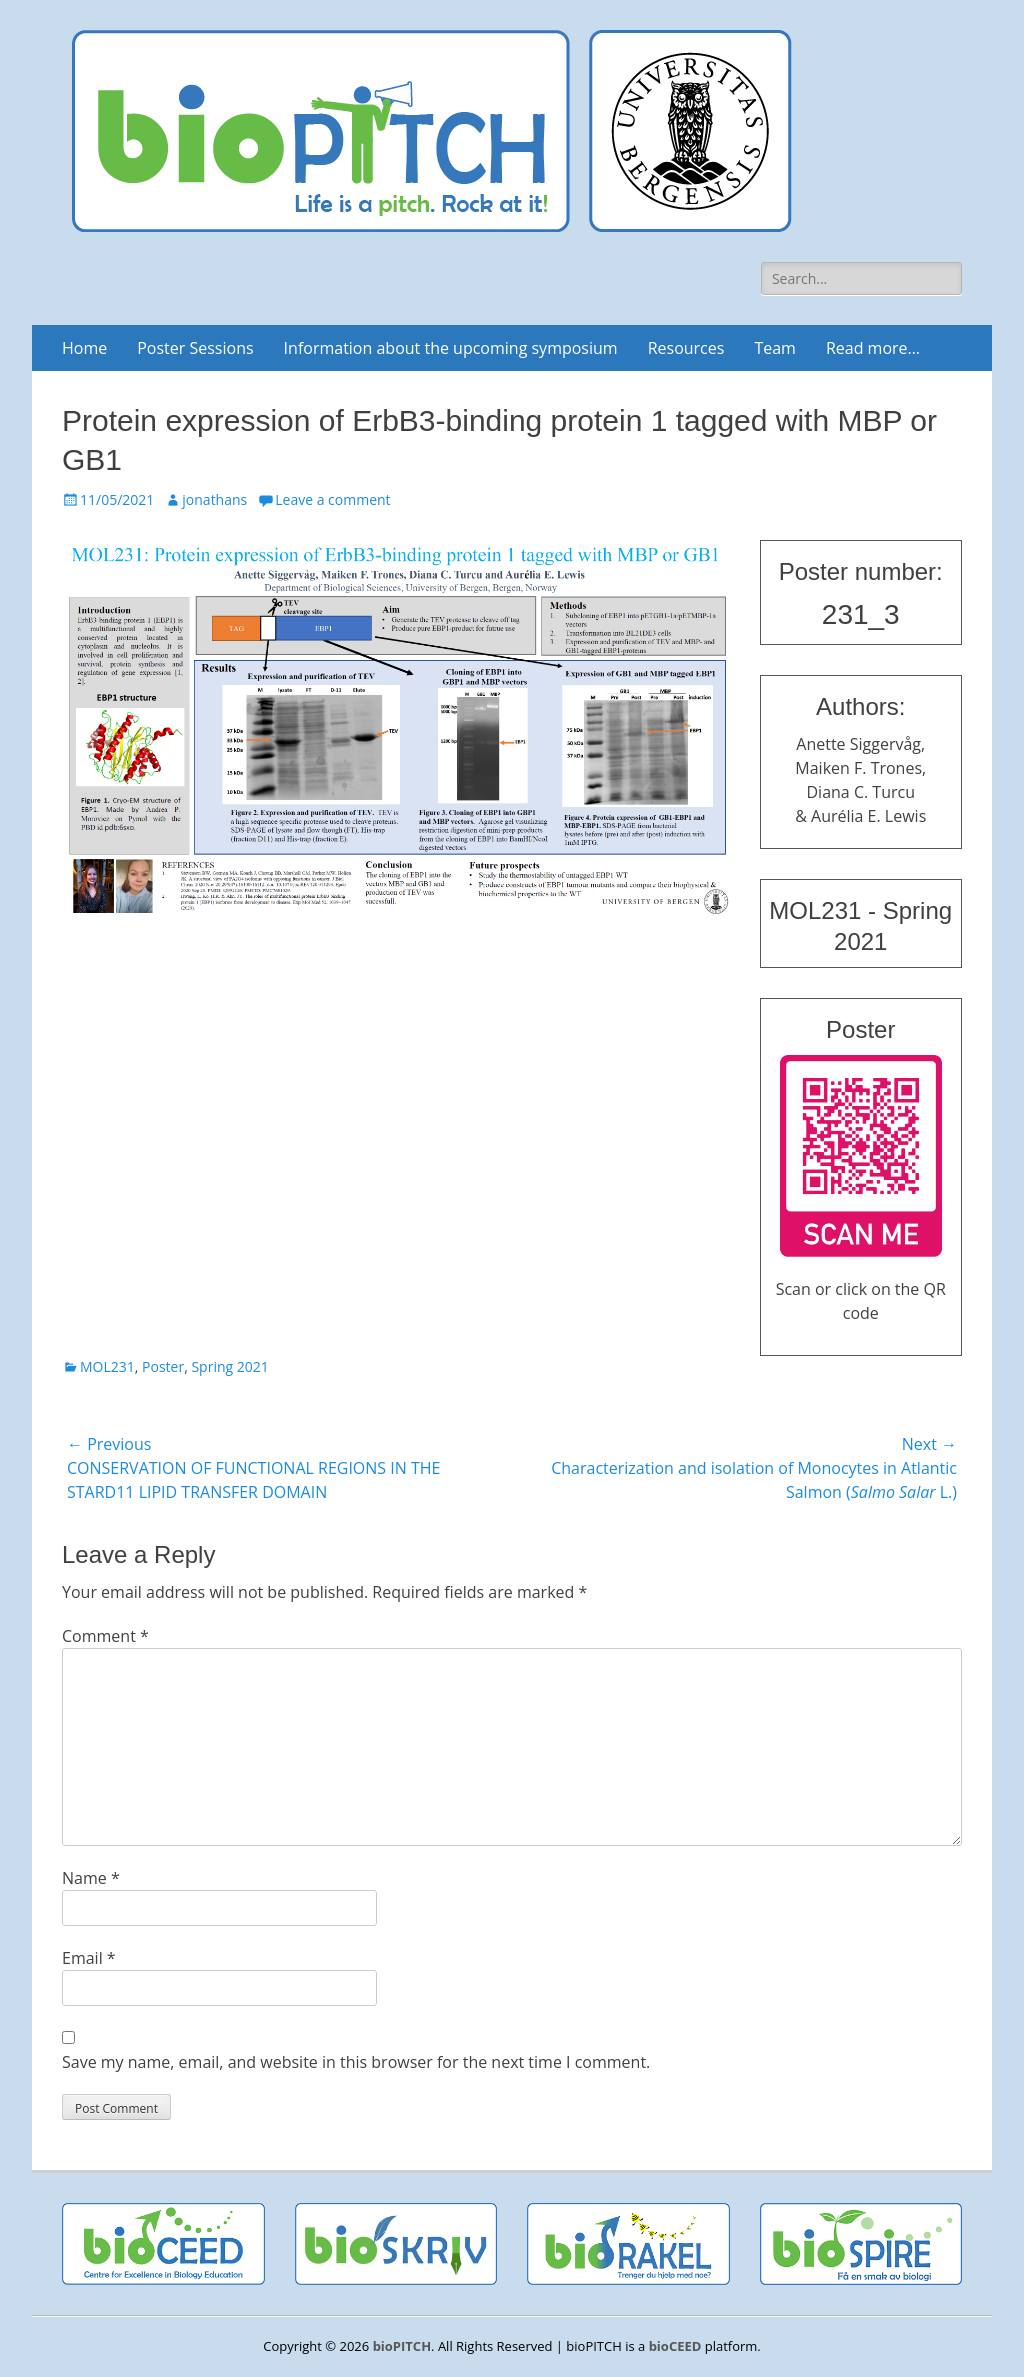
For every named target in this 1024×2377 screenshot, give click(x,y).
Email (89, 1958)
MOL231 (107, 1366)
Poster (163, 1366)
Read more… (873, 348)
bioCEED (675, 2346)
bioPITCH (402, 2346)
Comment (105, 1636)
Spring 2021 (229, 1366)
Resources (686, 348)
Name (91, 1878)
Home (84, 348)
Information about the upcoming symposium (451, 348)
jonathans (214, 499)
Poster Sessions (195, 348)
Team (775, 348)
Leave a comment (332, 499)
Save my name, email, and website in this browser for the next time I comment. (356, 2062)
